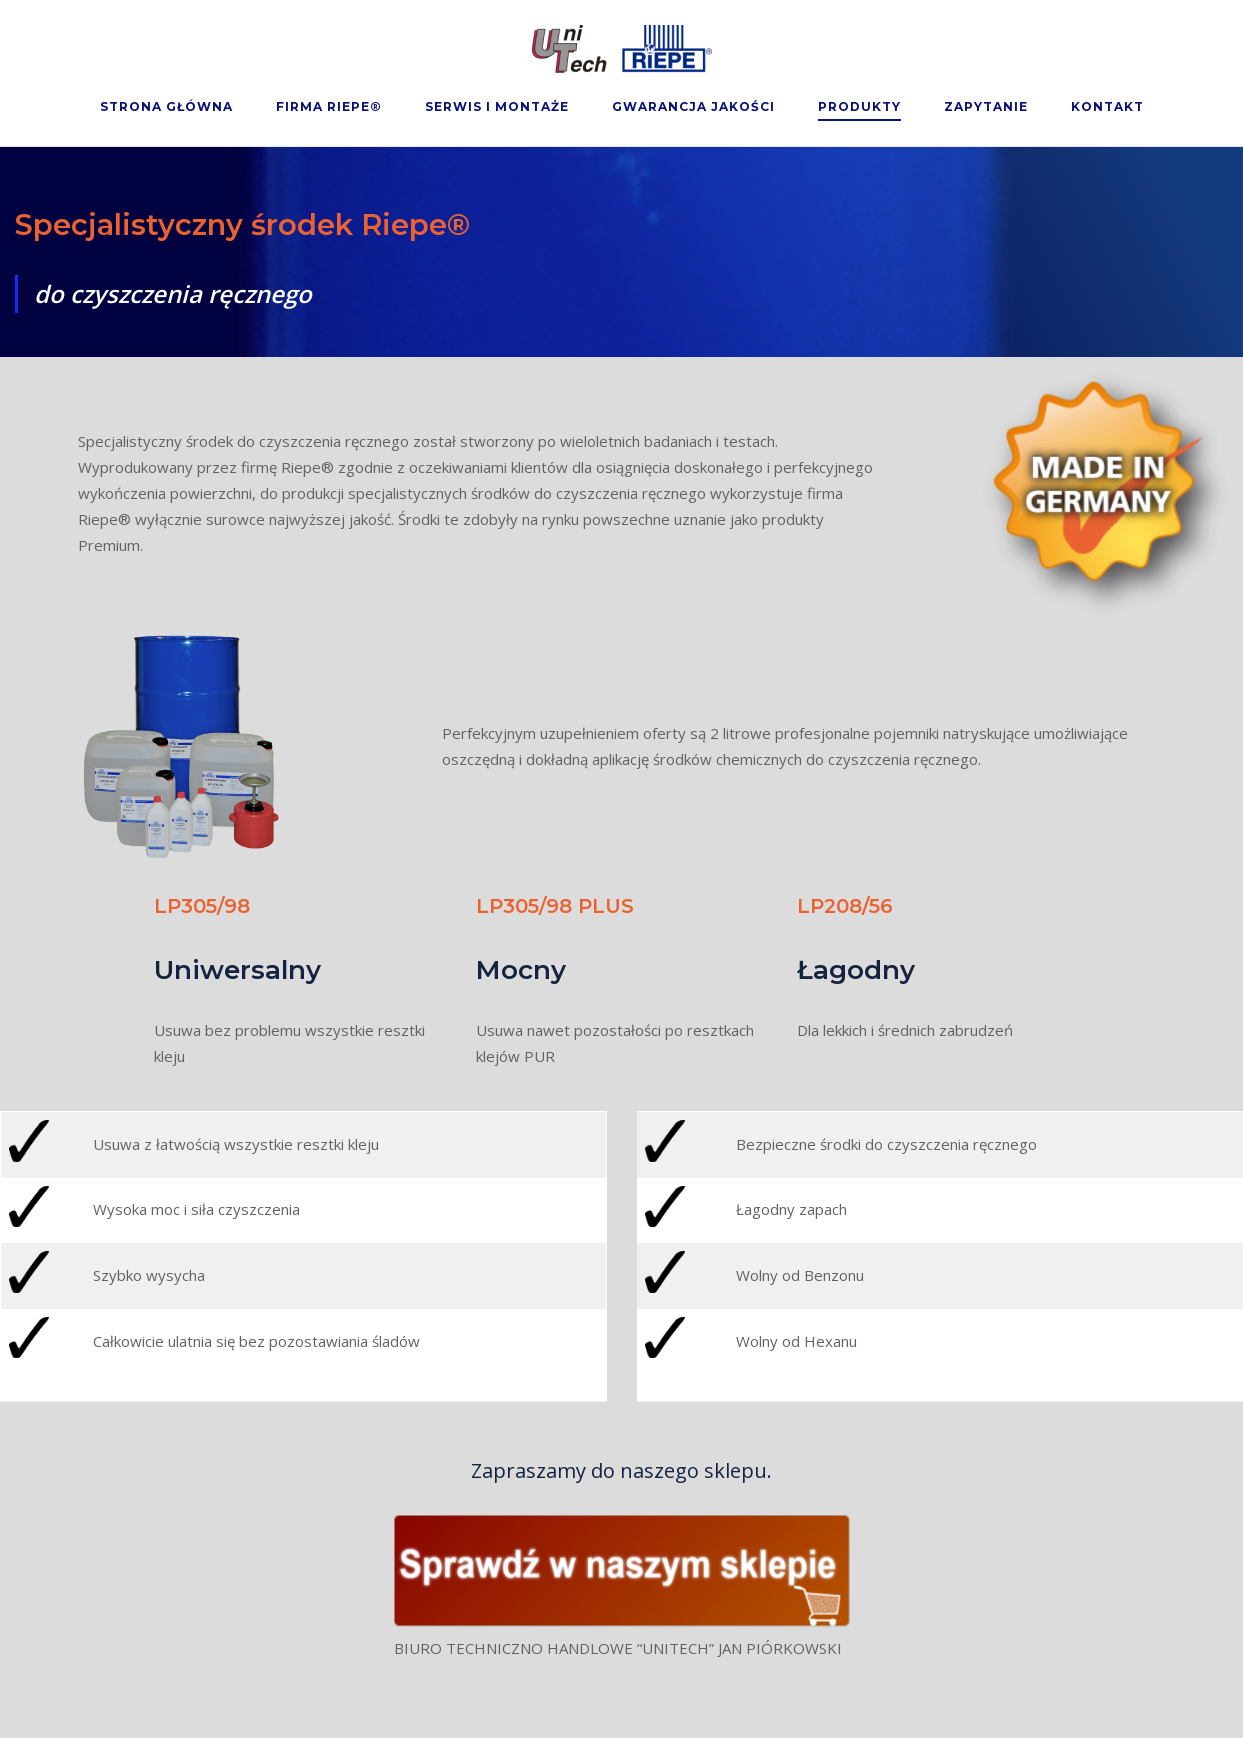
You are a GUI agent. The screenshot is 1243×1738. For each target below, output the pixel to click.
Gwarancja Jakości (693, 106)
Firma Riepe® (329, 106)
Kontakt (1107, 106)
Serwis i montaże (497, 106)
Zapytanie (986, 106)
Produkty (859, 106)
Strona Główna (166, 106)
